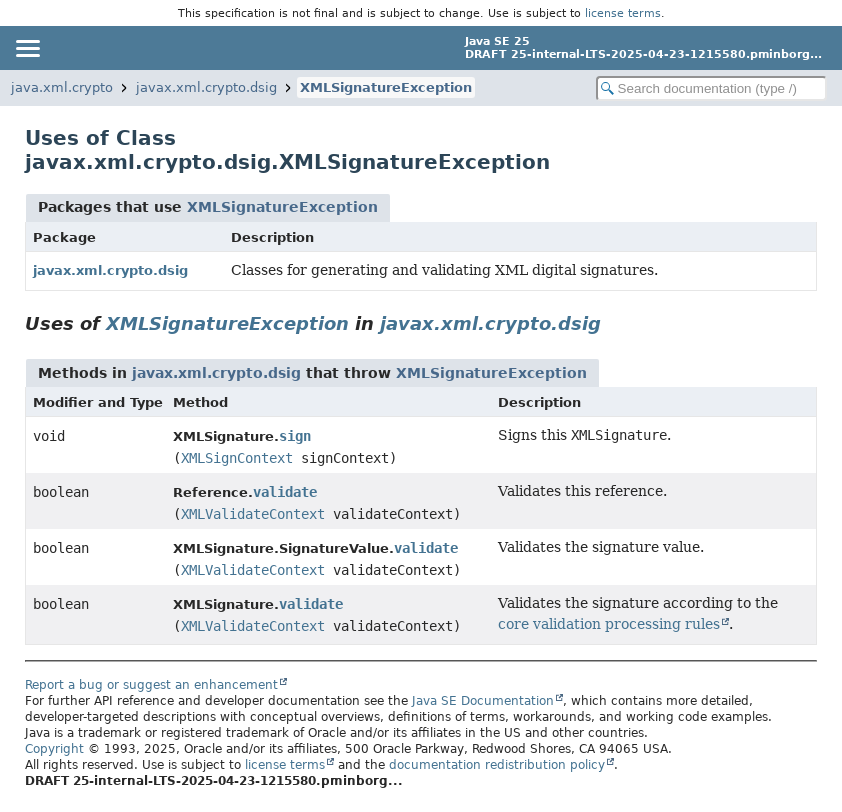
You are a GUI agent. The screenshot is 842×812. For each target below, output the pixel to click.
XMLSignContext (237, 458)
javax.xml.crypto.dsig (206, 87)
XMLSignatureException (386, 87)
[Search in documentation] (711, 88)
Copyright (54, 749)
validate (285, 492)
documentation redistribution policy (497, 765)
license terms (623, 13)
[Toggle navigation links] (27, 48)
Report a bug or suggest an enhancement (151, 685)
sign (295, 436)
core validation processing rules (609, 624)
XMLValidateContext (253, 514)
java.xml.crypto (62, 87)
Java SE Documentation (483, 701)
